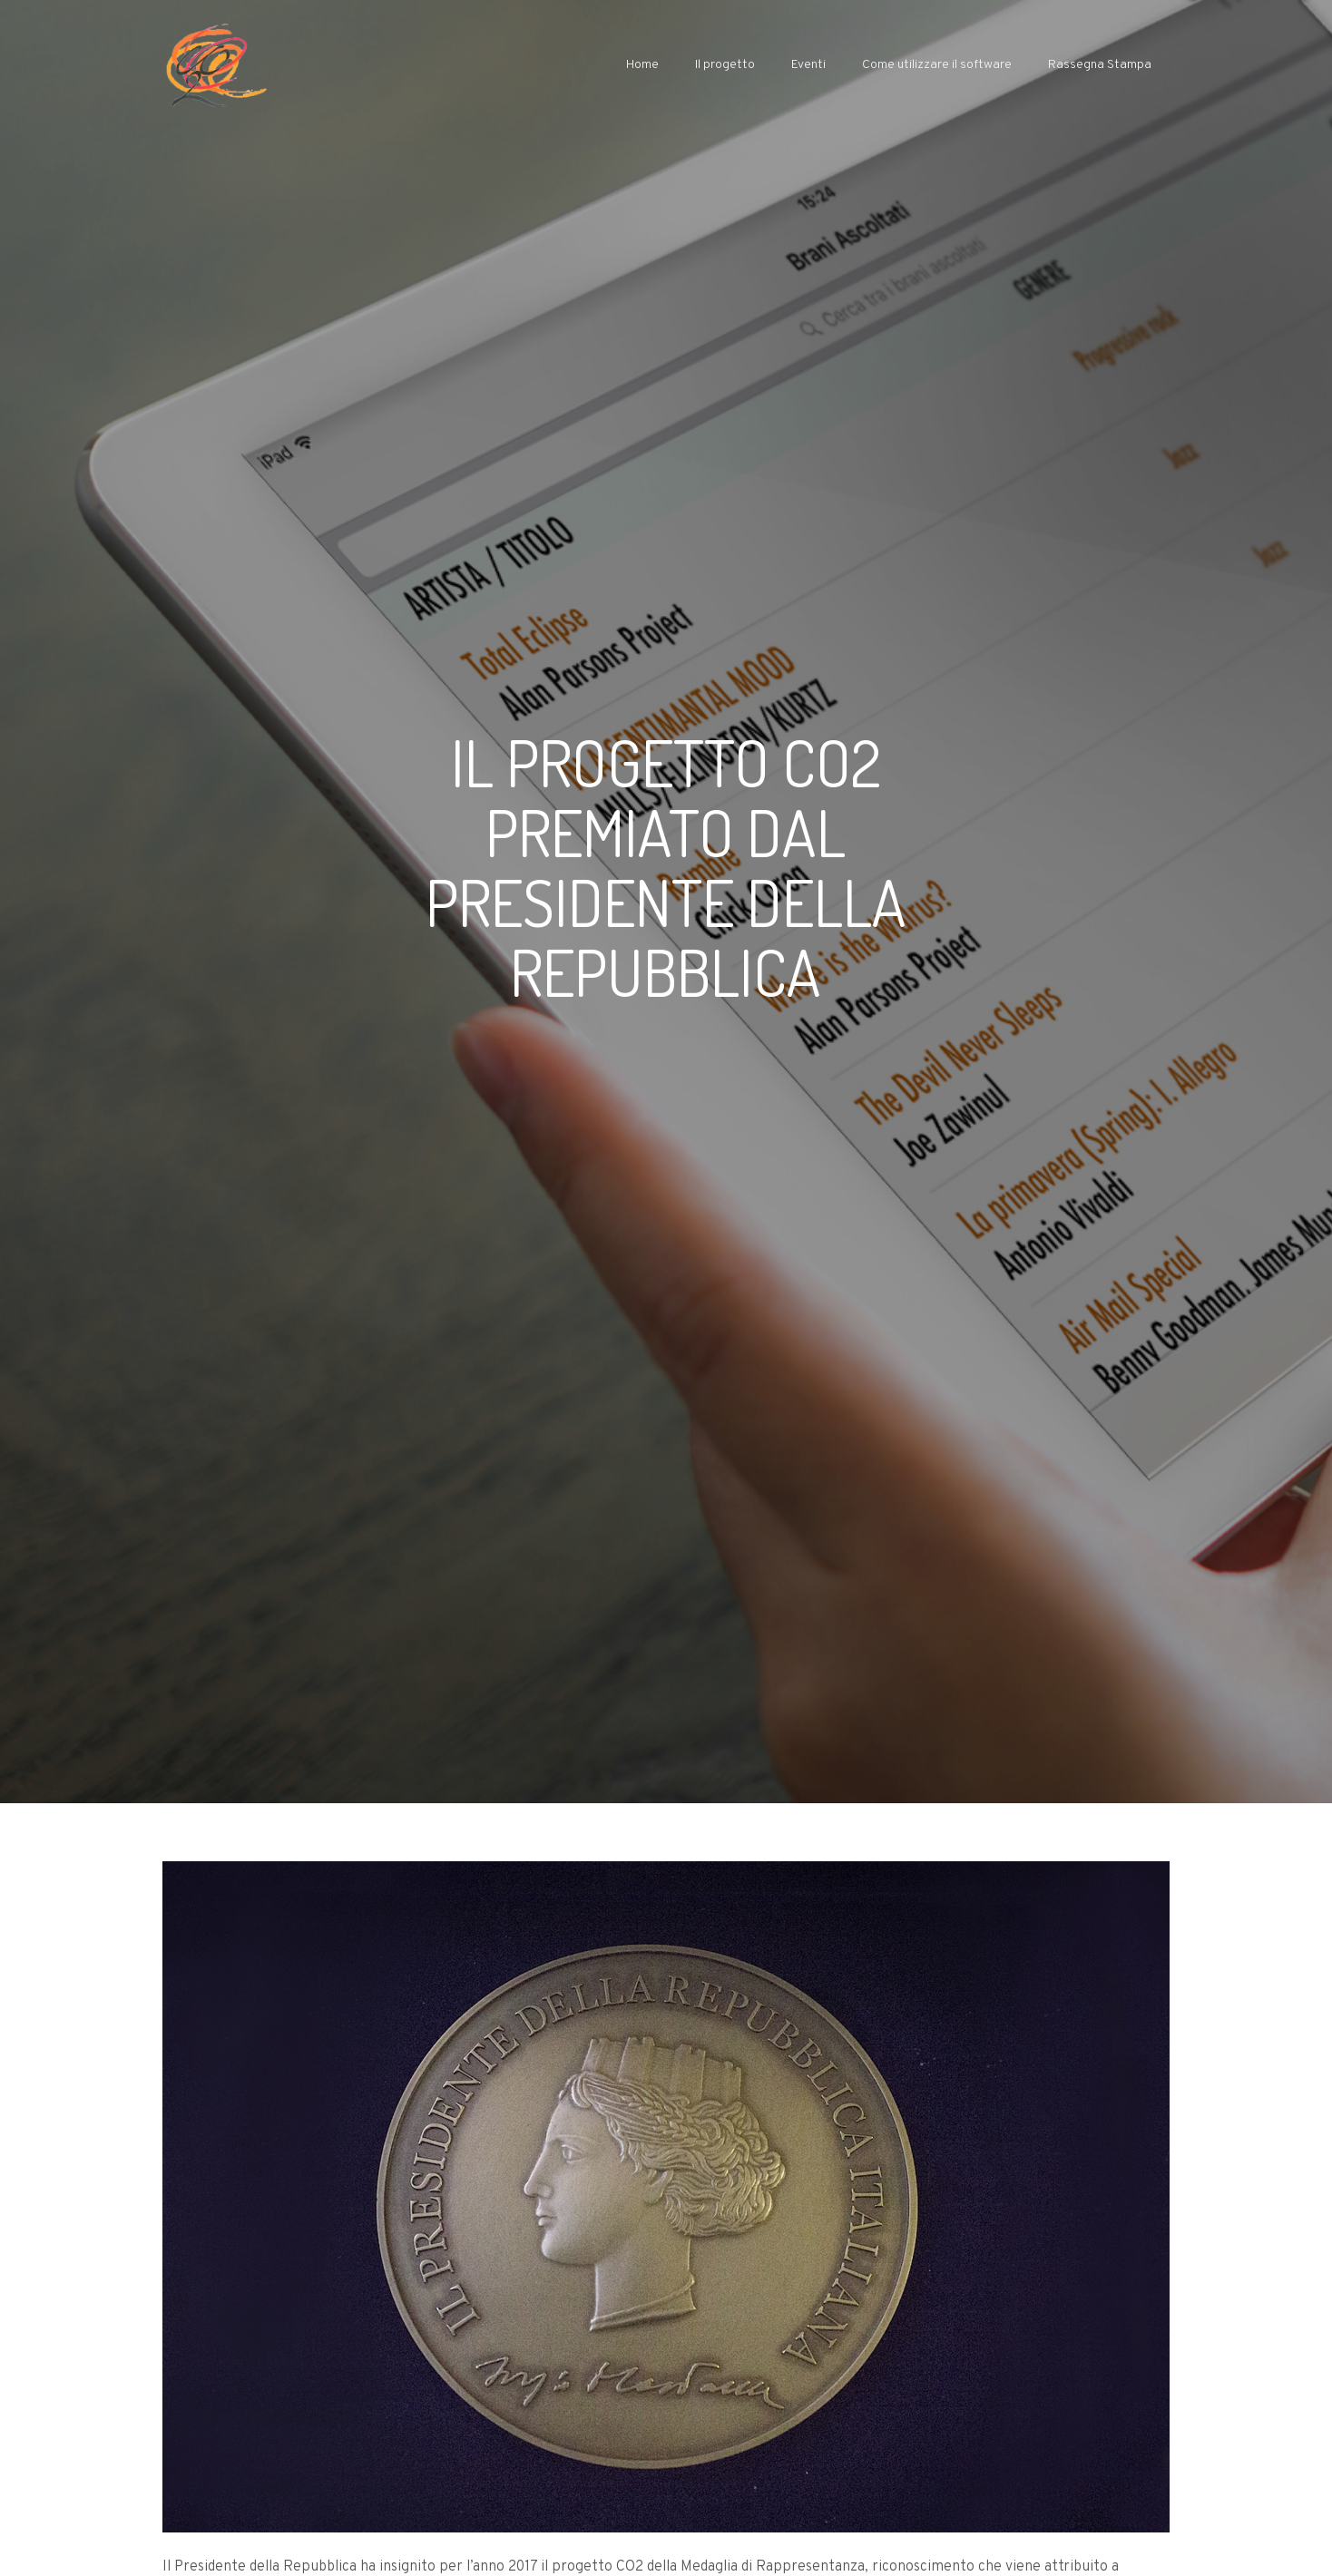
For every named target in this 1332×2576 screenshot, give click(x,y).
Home (642, 65)
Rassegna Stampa (1099, 65)
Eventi (808, 65)
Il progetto (725, 65)
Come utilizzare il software (937, 65)
